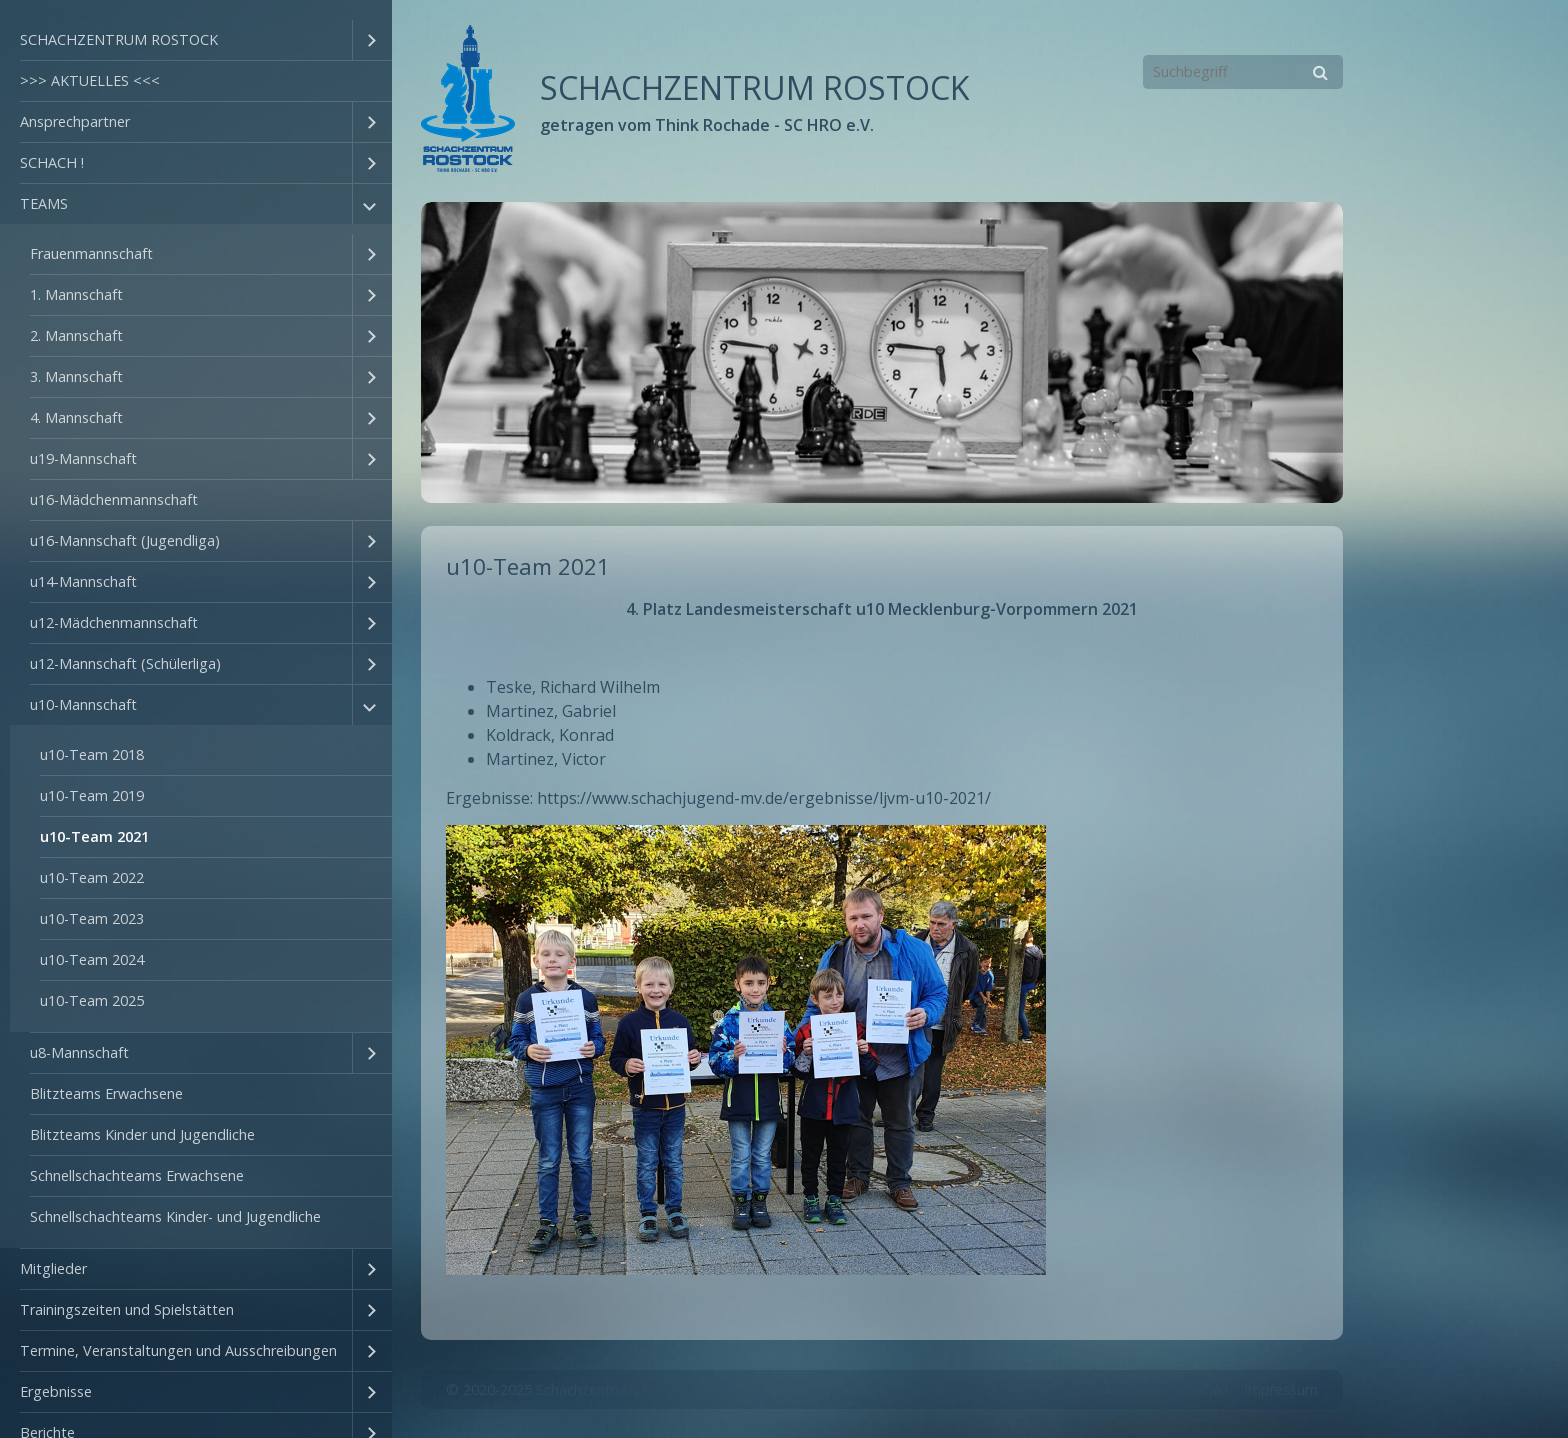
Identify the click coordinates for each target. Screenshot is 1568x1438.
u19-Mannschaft (83, 458)
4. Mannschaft (76, 417)
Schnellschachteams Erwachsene (137, 1175)
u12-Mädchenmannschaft (114, 622)
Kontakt (1203, 1389)
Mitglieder (53, 1268)
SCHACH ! (52, 162)
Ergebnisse (56, 1391)
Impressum (1281, 1389)
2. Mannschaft (76, 335)
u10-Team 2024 (92, 959)
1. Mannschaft (76, 294)
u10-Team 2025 (92, 1000)
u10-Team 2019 (92, 795)
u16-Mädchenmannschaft (114, 499)
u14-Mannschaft (83, 581)
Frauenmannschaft (91, 253)
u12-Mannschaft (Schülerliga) (125, 663)
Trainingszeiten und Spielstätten (127, 1309)
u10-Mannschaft (83, 704)
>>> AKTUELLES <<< (90, 80)
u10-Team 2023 (92, 918)
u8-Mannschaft (79, 1052)
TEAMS (44, 203)
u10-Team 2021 (94, 836)
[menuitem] (196, 40)
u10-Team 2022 (92, 877)
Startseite (1130, 1389)
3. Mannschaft (76, 376)
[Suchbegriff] (1243, 72)
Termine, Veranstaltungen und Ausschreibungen (178, 1350)
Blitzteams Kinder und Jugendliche (142, 1134)
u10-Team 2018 (92, 754)
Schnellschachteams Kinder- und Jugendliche (175, 1216)
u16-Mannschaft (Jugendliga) (125, 540)
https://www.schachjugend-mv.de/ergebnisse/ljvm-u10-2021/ (764, 798)
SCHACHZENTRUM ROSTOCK (119, 39)
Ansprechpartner (75, 121)
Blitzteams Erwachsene (106, 1093)
